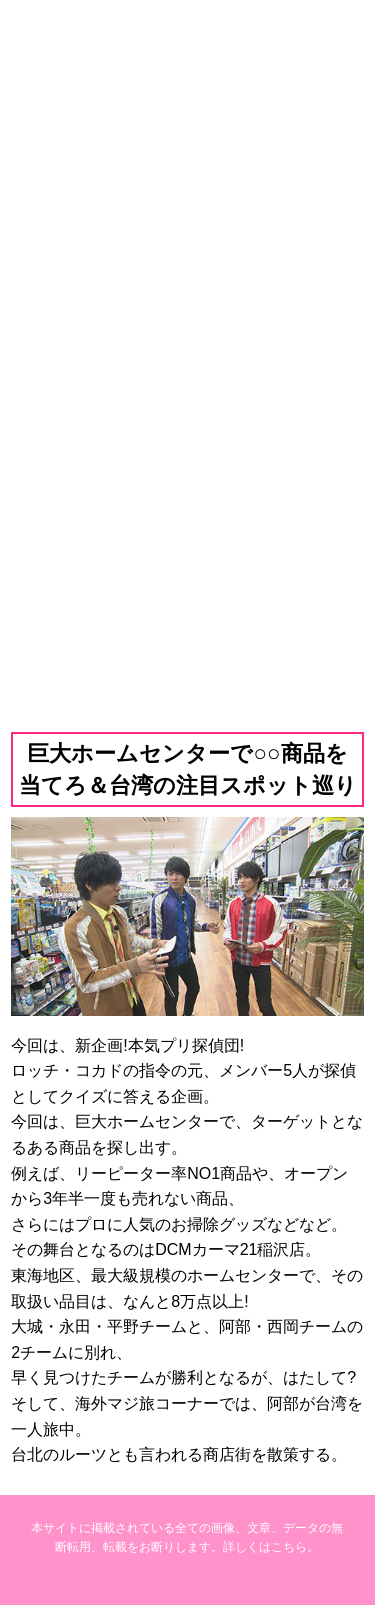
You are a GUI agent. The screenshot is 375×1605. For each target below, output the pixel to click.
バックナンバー (187, 588)
